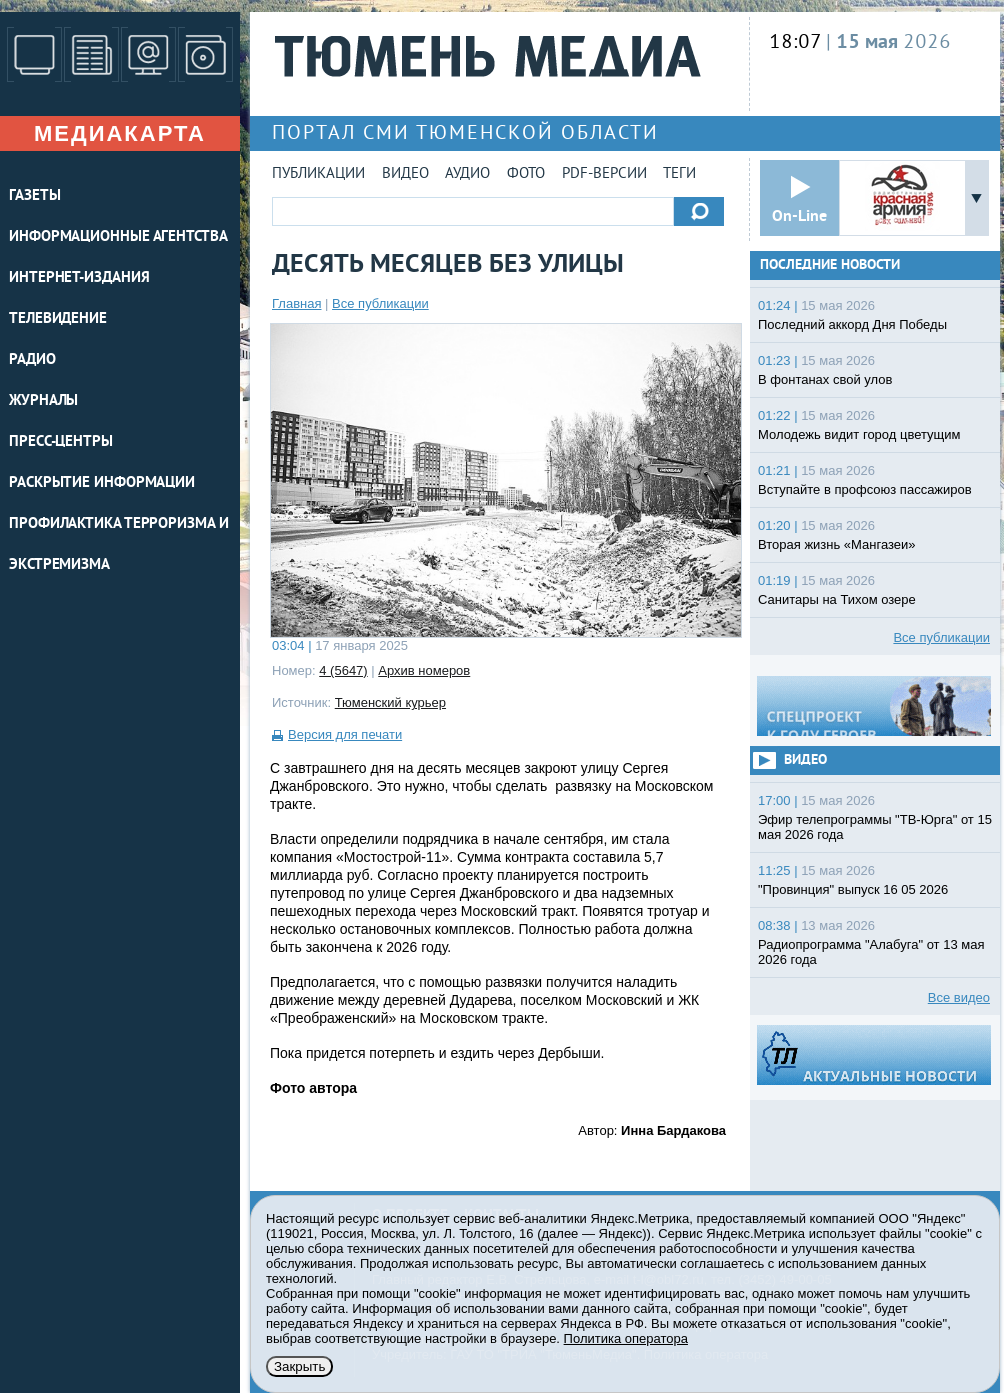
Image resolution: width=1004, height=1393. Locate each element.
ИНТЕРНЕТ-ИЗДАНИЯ (79, 278)
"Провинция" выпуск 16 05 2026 (853, 889)
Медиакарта (120, 133)
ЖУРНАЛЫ (43, 401)
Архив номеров (424, 670)
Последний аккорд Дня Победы (852, 324)
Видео (405, 174)
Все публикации (380, 303)
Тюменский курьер (390, 702)
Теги (679, 174)
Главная (296, 303)
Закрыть (299, 1366)
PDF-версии (604, 174)
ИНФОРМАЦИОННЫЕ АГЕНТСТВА (118, 237)
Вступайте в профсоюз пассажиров (865, 489)
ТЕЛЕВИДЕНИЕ (58, 319)
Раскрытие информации (102, 483)
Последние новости (830, 265)
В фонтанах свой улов (825, 379)
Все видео (959, 997)
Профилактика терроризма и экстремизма (119, 545)
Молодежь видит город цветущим (859, 434)
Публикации (318, 174)
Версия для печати (345, 734)
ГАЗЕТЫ (34, 196)
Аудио (467, 174)
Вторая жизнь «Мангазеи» (837, 544)
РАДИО (32, 360)
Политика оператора (626, 1338)
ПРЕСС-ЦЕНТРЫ (61, 442)
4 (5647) (343, 670)
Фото (526, 174)
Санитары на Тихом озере (837, 599)
